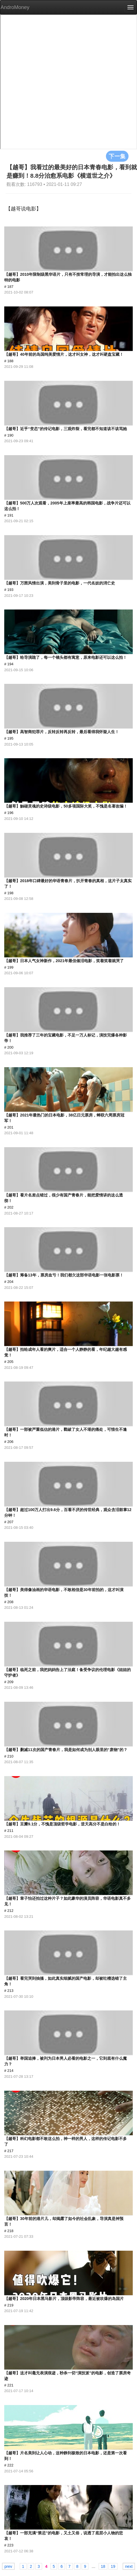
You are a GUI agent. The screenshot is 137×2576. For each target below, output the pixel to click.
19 (113, 2566)
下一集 (117, 156)
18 (103, 2566)
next (128, 2566)
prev (8, 2566)
